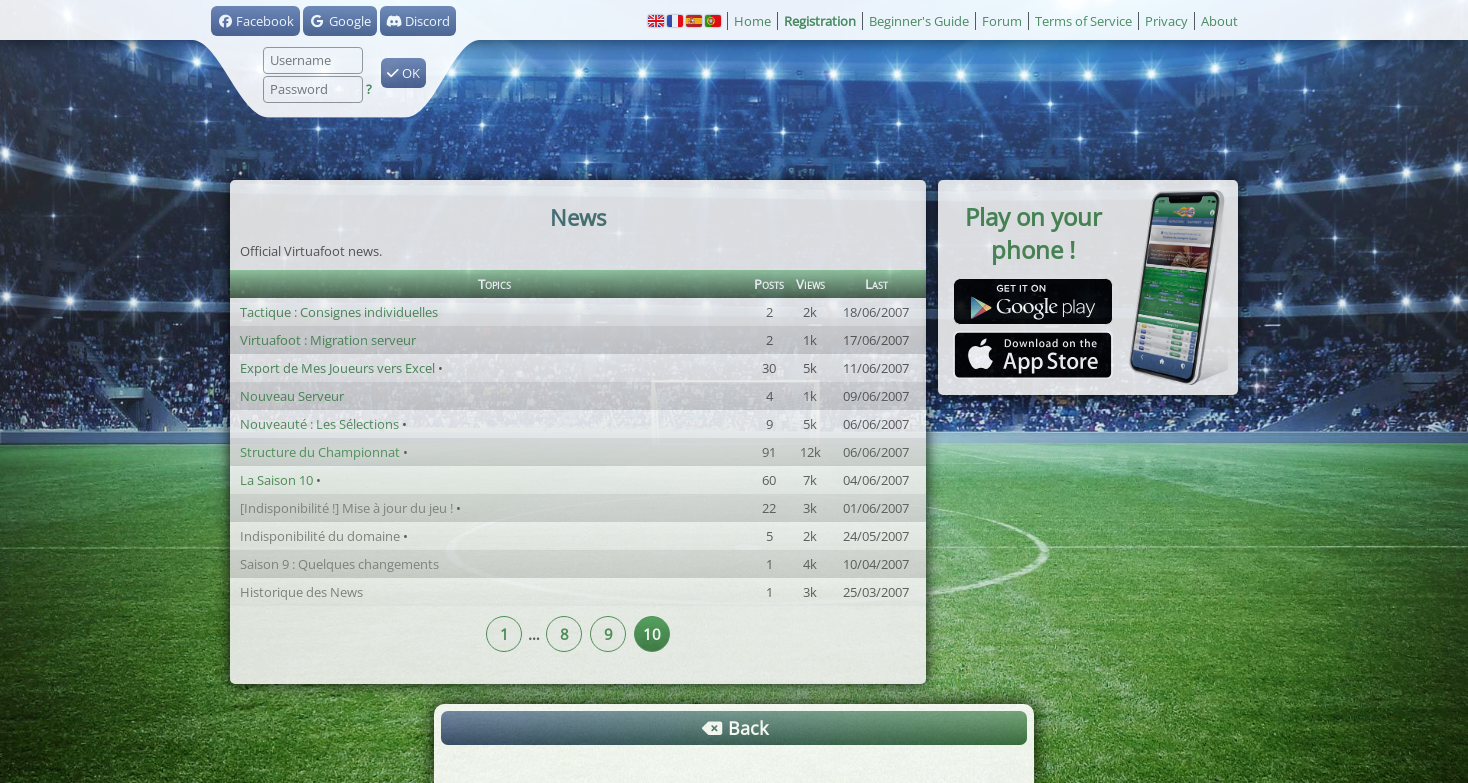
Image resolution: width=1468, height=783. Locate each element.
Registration (820, 21)
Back (734, 728)
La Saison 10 (276, 480)
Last (876, 284)
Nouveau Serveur (292, 396)
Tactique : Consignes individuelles (339, 312)
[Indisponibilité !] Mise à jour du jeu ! (346, 508)
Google (339, 21)
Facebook (255, 21)
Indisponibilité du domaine (320, 536)
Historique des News (301, 592)
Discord (418, 21)
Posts (769, 284)
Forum (1002, 21)
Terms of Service (1083, 21)
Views (810, 284)
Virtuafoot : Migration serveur (328, 340)
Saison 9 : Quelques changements (339, 564)
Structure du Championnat (320, 452)
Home (752, 21)
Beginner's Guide (919, 21)
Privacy (1166, 21)
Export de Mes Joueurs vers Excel (337, 368)
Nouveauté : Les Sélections (319, 424)
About (1219, 21)
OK (403, 73)
